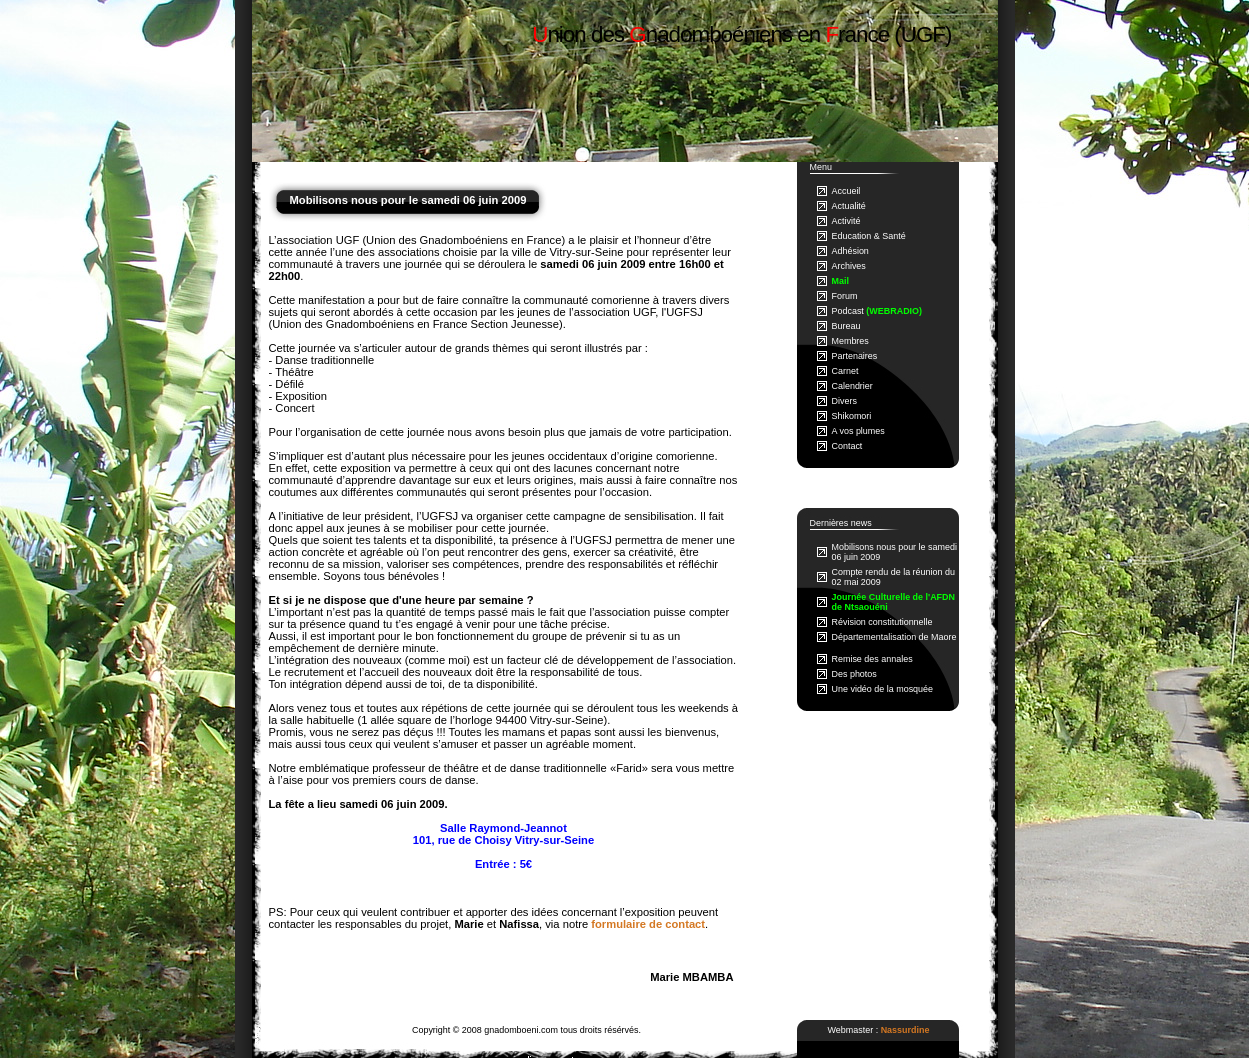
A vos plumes (858, 431)
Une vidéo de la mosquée (883, 689)
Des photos (854, 674)
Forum (845, 296)
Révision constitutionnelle (882, 622)
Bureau (846, 326)
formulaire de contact (648, 924)
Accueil (846, 191)
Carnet (845, 371)
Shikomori (852, 416)
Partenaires (855, 356)
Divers (844, 401)
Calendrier (852, 386)
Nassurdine (905, 1030)
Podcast (877, 311)
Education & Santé (869, 236)
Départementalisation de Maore (894, 637)
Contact (847, 446)
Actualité (849, 206)
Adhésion (850, 251)
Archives (849, 266)
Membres (850, 341)
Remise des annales (872, 659)
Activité (846, 221)
